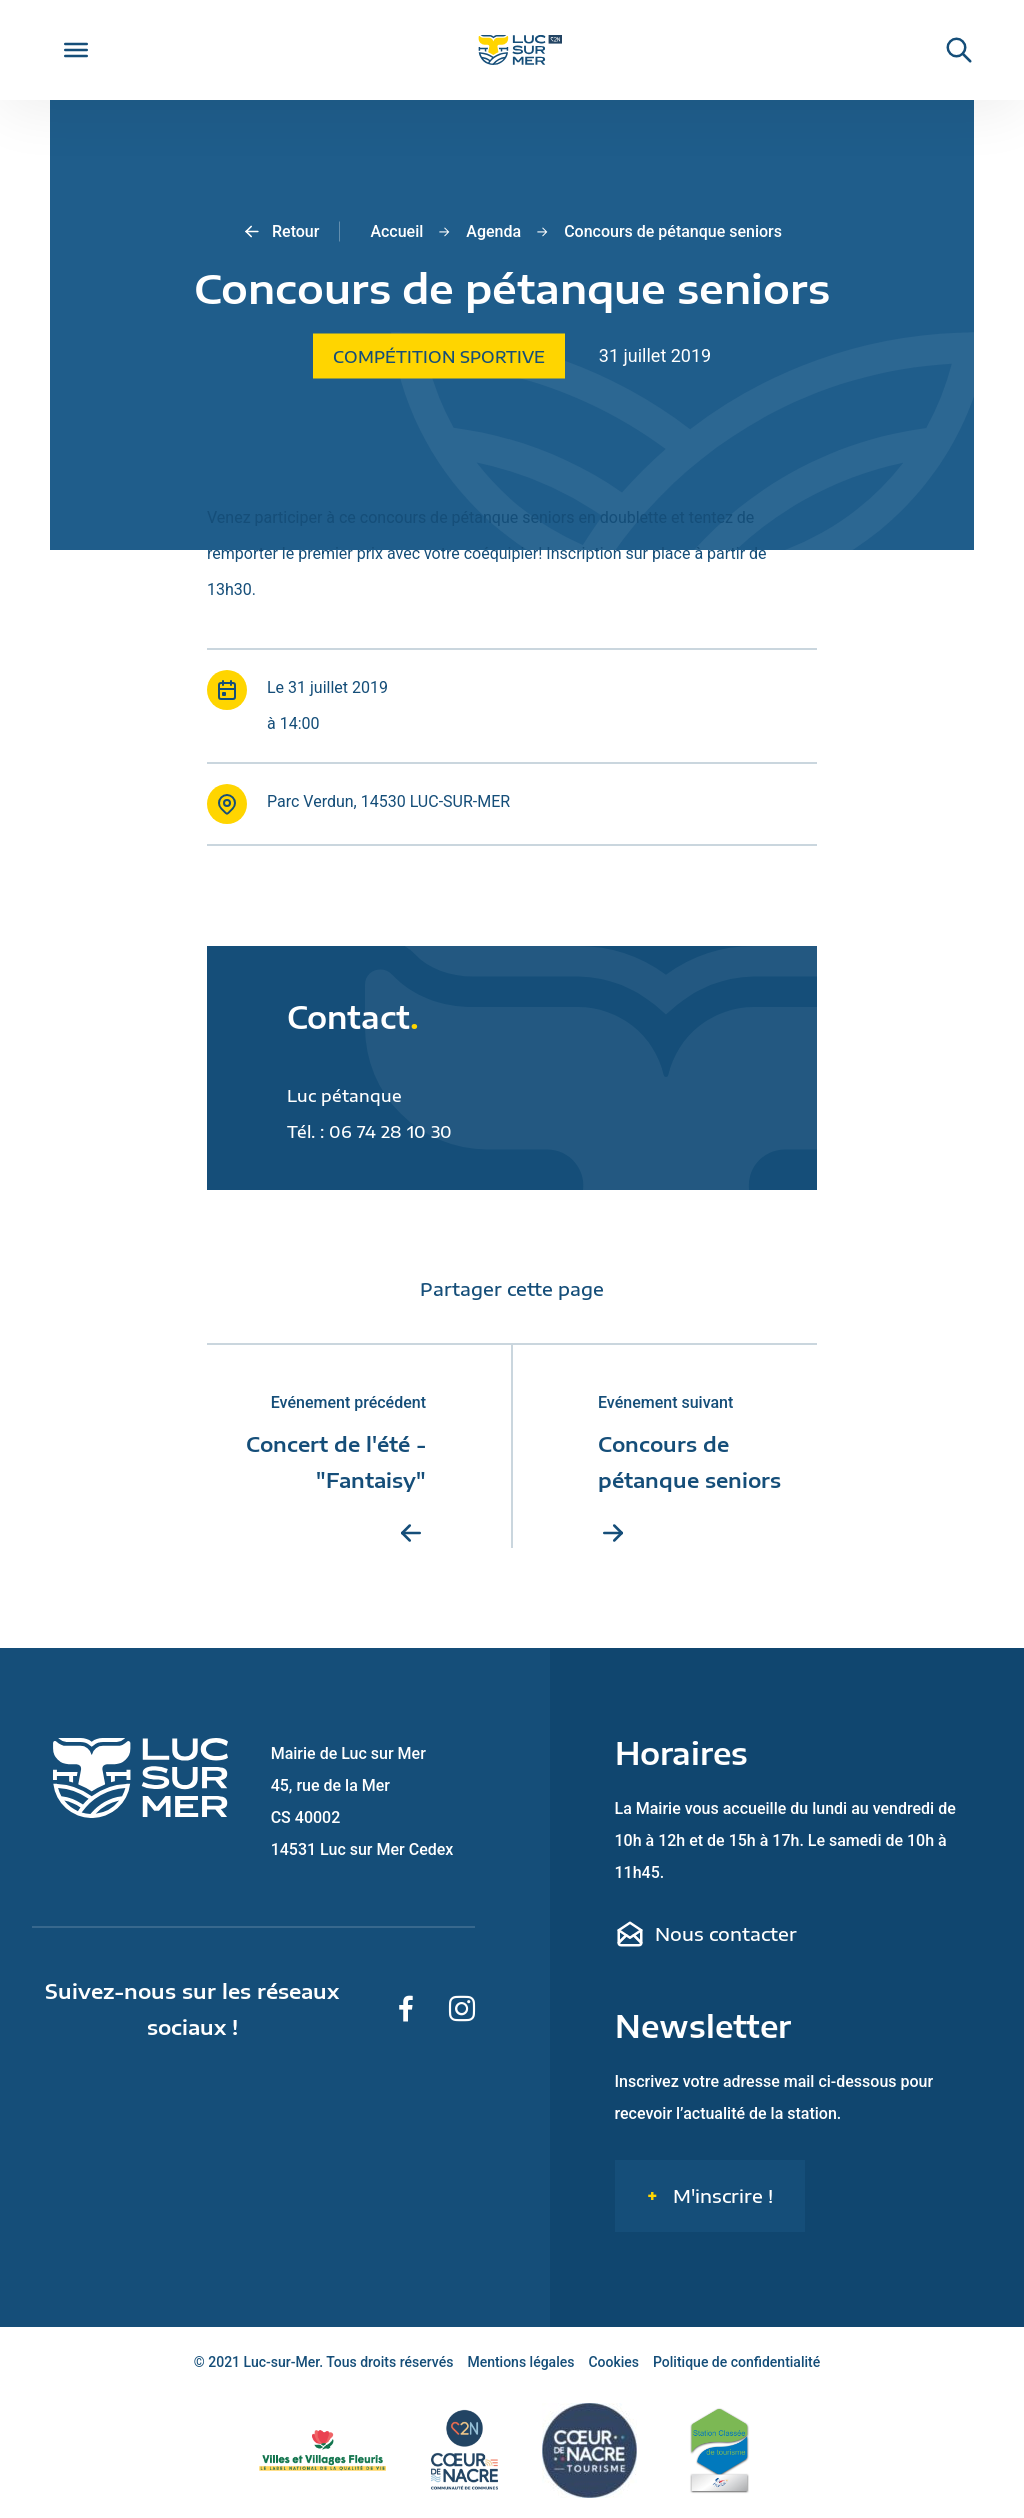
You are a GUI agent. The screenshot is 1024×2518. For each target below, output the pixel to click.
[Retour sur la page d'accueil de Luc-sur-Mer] (512, 50)
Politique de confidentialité (736, 2362)
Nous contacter (706, 1934)
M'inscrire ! (720, 2195)
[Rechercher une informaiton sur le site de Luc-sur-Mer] (949, 50)
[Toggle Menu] (76, 50)
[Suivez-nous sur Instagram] (462, 2009)
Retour (280, 232)
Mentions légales (520, 2362)
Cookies (613, 2362)
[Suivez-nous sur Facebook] (406, 2009)
